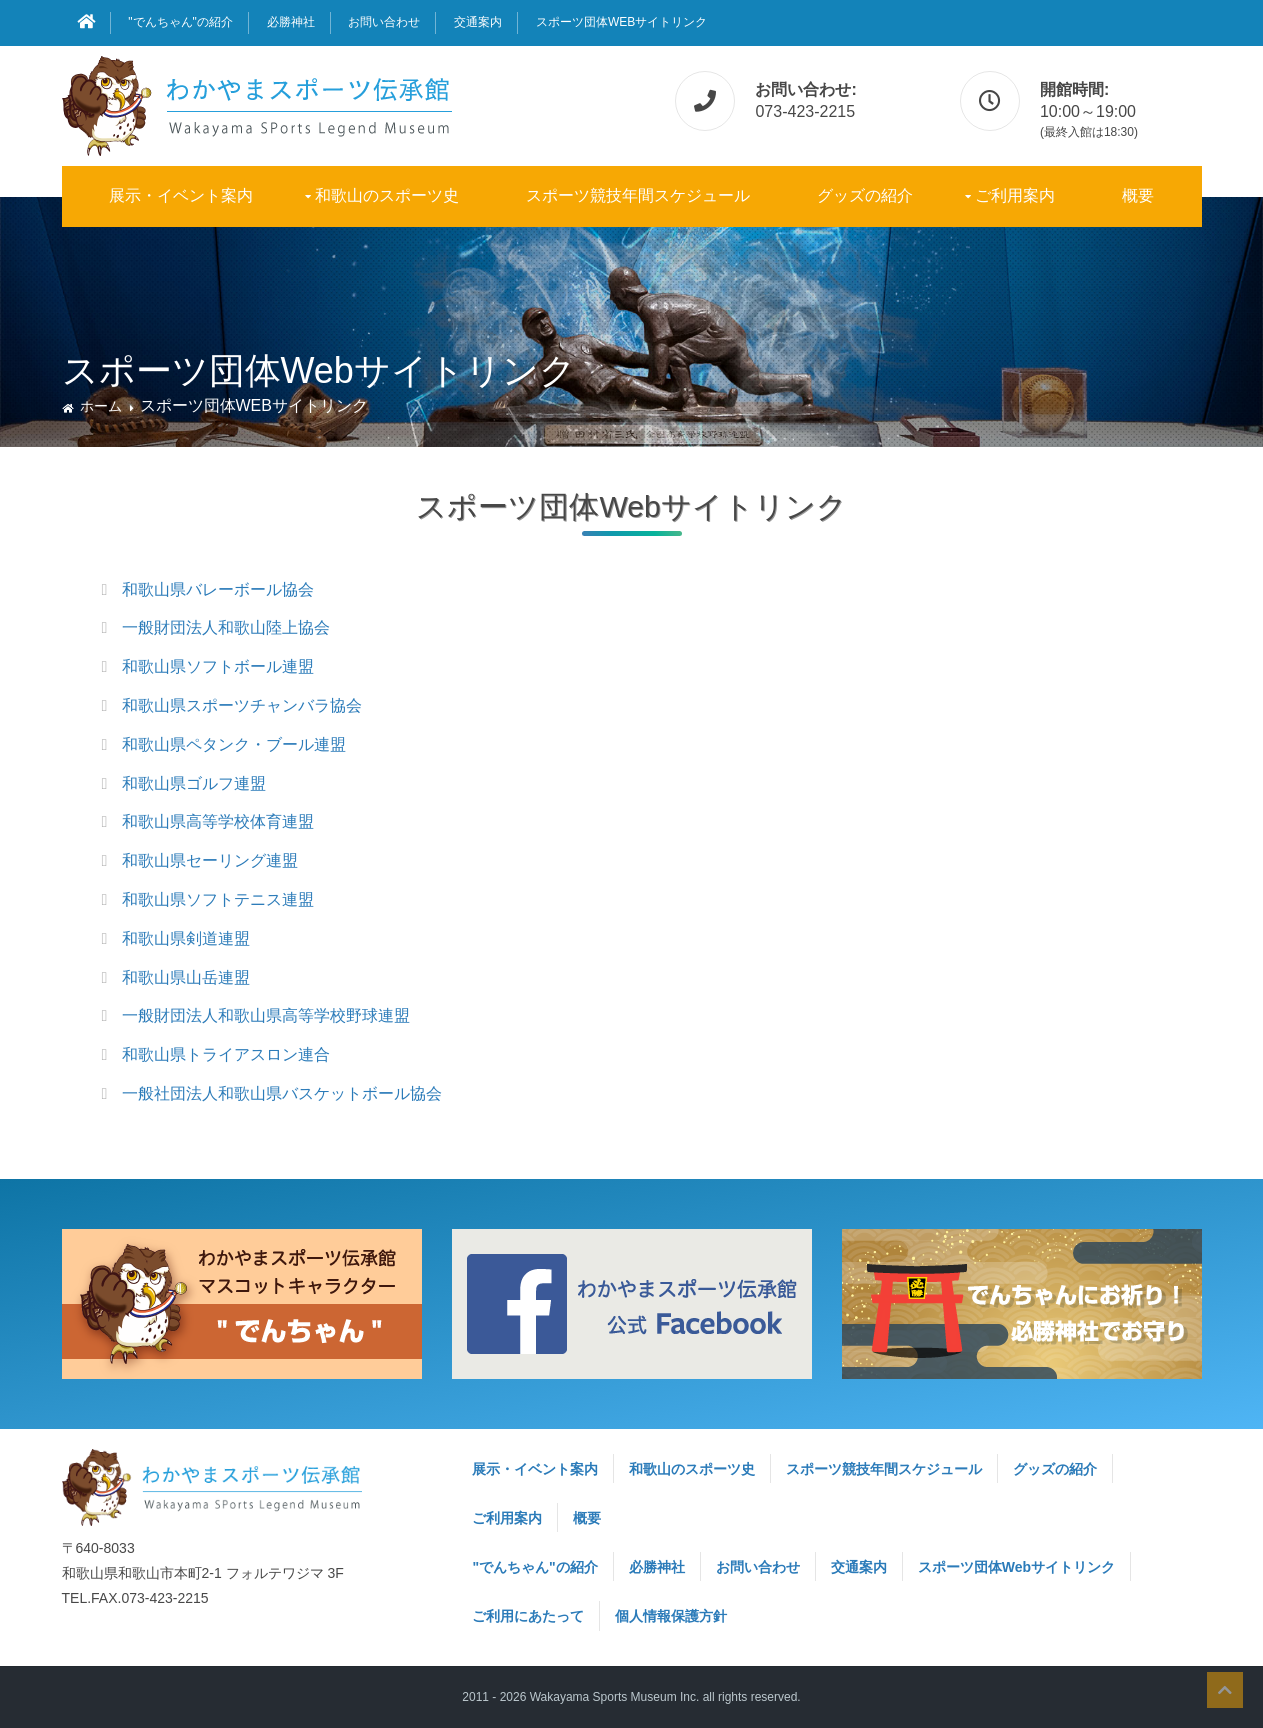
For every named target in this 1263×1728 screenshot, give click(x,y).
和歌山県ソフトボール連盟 (218, 666)
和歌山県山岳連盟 (186, 977)
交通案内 (478, 22)
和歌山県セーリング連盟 (210, 860)
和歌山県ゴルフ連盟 (194, 783)
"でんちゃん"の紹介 (180, 22)
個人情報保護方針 (671, 1616)
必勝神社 (291, 22)
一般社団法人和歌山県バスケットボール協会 (282, 1093)
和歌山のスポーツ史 (387, 195)
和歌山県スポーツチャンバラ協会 (242, 705)
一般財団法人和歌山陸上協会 (226, 627)
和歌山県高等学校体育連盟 (218, 821)
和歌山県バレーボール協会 (218, 589)
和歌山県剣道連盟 (186, 938)
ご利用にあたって (528, 1616)
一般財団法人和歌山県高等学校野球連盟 (266, 1015)
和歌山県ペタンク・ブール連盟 (234, 744)
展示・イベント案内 (181, 195)
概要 (1138, 195)
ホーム (101, 406)
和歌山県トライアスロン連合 (226, 1054)
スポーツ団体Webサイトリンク (621, 22)
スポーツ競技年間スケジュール (638, 195)
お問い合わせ (384, 22)
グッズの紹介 (865, 195)
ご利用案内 (1015, 195)
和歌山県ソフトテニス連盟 (218, 899)
